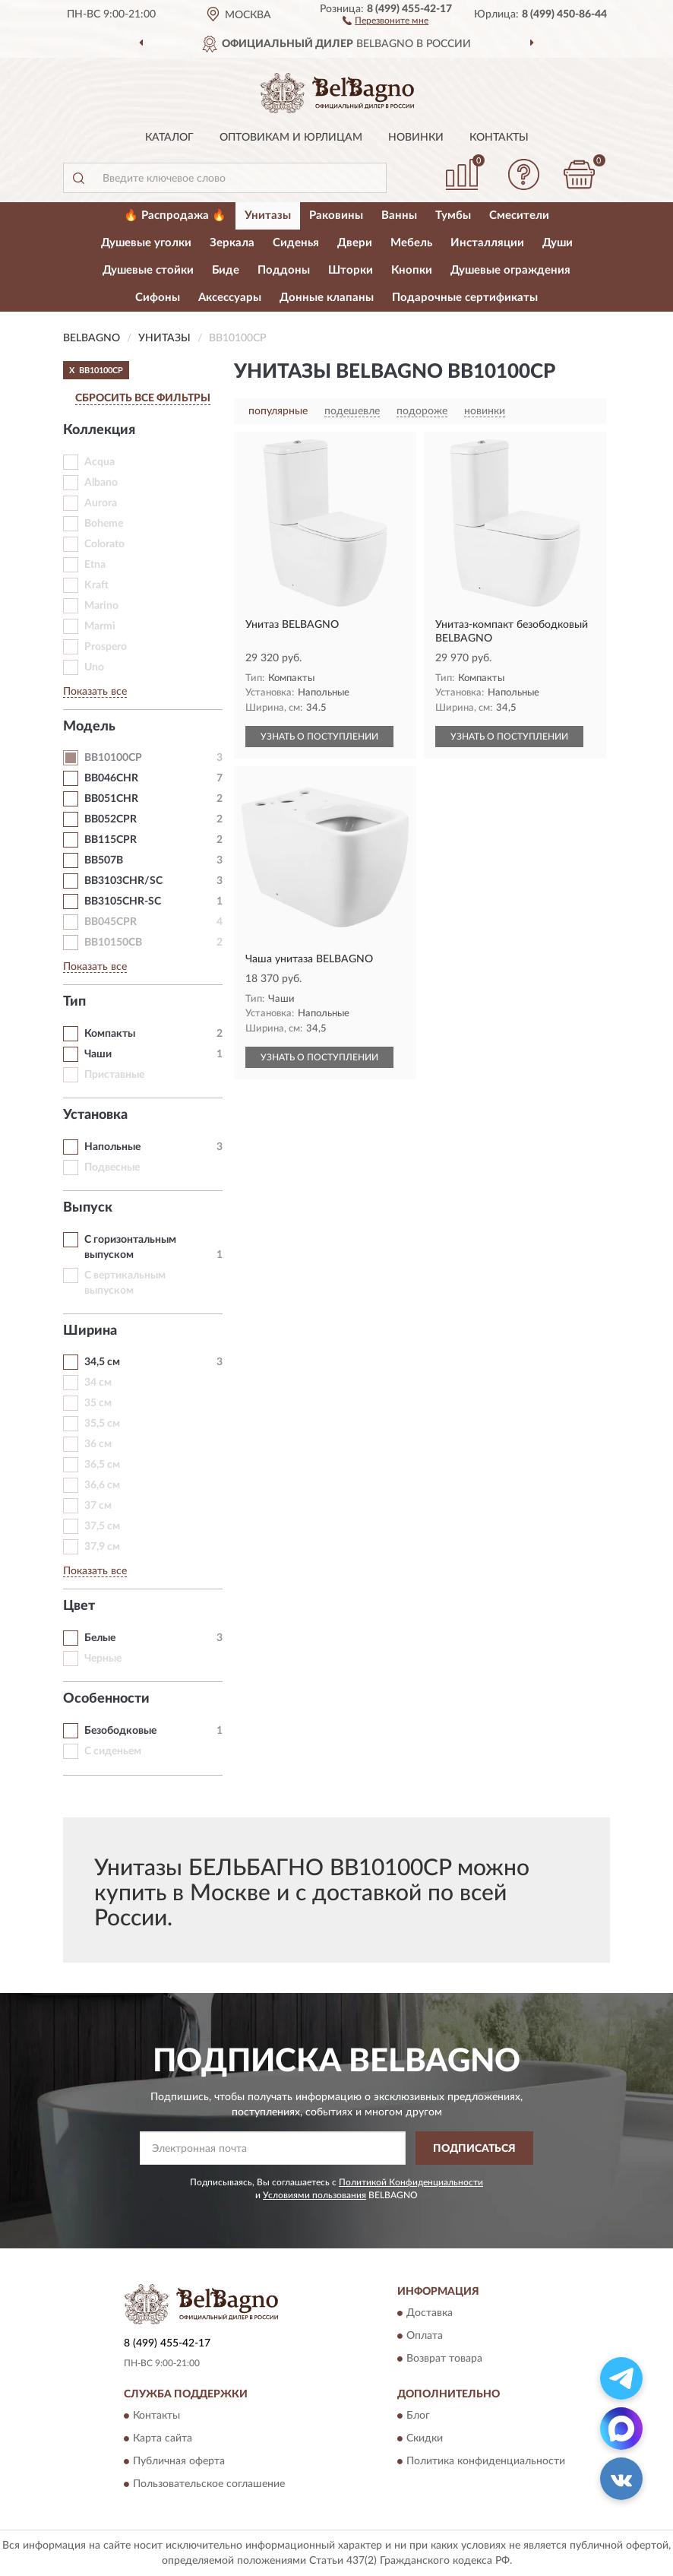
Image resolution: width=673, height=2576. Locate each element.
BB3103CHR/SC (123, 881)
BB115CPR (110, 840)
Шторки (350, 270)
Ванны (399, 215)
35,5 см (102, 1423)
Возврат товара (444, 2358)
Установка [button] (95, 1115)
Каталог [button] (169, 137)
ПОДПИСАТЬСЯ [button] (474, 2148)
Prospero (105, 647)
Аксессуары (229, 297)
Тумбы (453, 215)
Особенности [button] (106, 1699)
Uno (94, 667)
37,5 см (102, 1526)
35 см (98, 1403)
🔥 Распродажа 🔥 (175, 215)
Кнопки (411, 270)
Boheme (103, 523)
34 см (98, 1382)
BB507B (103, 860)
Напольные (112, 1147)
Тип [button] (74, 1002)
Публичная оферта (179, 2462)
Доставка (429, 2313)
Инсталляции (487, 243)
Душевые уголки (146, 243)
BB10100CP (113, 758)
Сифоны (157, 297)
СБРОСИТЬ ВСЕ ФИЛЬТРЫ (142, 398)
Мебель (411, 243)
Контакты (499, 137)
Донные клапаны (327, 297)
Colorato (104, 544)
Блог (418, 2416)
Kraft (96, 585)
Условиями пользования (314, 2195)
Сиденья (296, 243)
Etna (95, 564)
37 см (98, 1505)
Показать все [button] (95, 691)
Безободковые (120, 1730)
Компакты (109, 1033)
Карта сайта (162, 2439)
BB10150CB (113, 942)
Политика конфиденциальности (485, 2462)
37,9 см (102, 1546)
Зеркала (232, 243)
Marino (101, 605)
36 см (98, 1444)
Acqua (99, 462)
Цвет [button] (79, 1606)
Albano (101, 482)
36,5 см (102, 1464)
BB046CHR (111, 778)
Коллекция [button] (99, 430)
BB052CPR (110, 819)
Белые (99, 1638)
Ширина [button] (90, 1331)
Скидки (424, 2439)
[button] (385, 19)
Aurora (100, 503)
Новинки (416, 137)
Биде (225, 270)
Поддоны (284, 270)
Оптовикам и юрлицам (291, 137)
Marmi (99, 626)
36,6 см (102, 1485)
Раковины (336, 215)
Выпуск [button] (87, 1208)
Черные (103, 1658)
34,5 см (102, 1362)
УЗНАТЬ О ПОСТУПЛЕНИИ (319, 736)
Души (557, 243)
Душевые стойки (148, 270)
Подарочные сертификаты (465, 297)
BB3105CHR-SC (122, 901)
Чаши (98, 1054)
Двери (354, 243)
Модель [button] (89, 727)
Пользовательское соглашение (209, 2484)
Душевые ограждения (510, 270)
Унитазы (268, 215)
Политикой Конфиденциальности (411, 2182)
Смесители (519, 215)
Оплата (424, 2335)
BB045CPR (110, 922)
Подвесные (112, 1167)
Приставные (114, 1074)
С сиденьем (112, 1751)
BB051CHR (111, 799)
